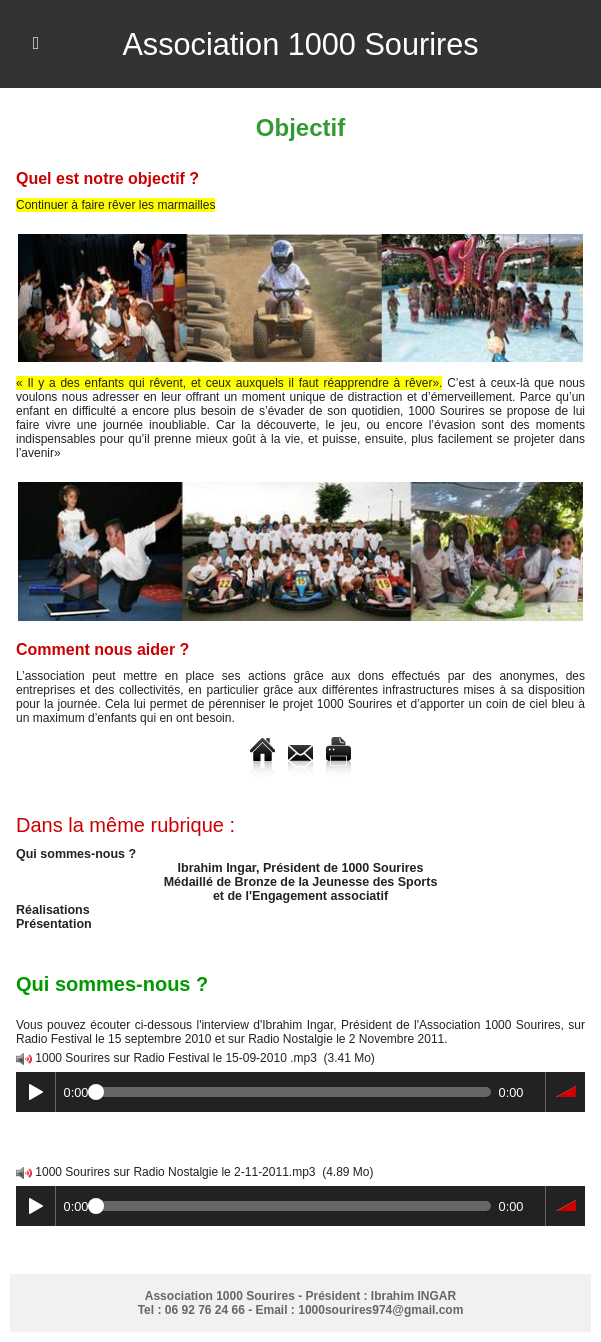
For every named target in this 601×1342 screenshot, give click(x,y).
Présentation (52, 924)
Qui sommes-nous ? (73, 854)
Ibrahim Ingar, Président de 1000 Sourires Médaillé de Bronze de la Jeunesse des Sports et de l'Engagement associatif (300, 882)
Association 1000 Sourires (301, 44)
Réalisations (51, 910)
